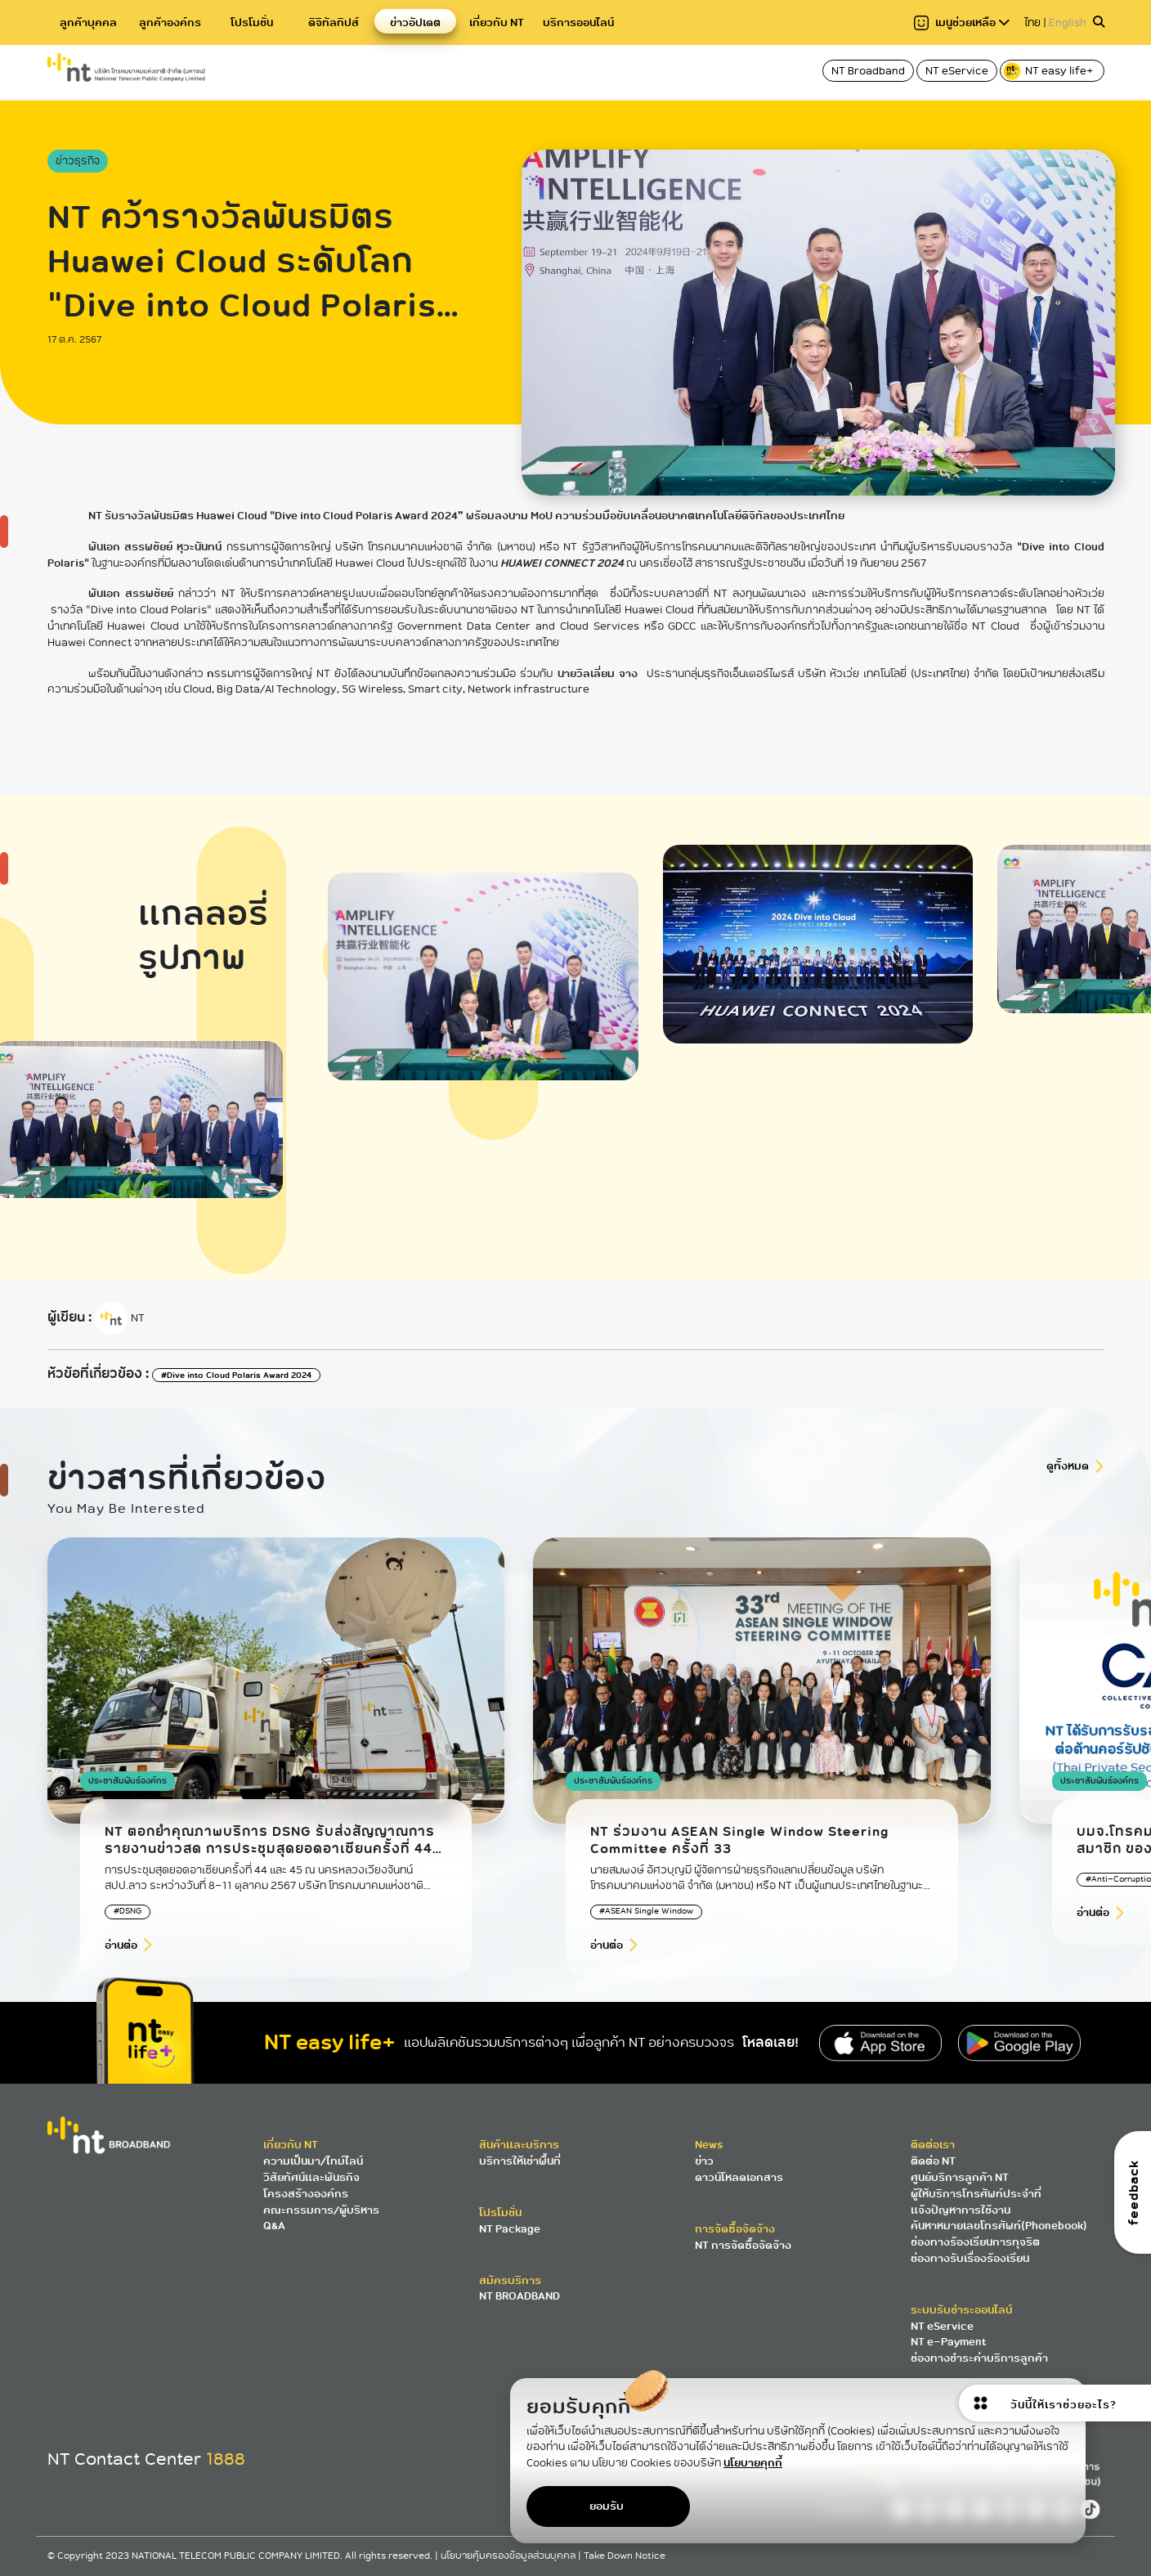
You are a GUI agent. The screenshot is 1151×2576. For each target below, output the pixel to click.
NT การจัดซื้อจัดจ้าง (743, 2245)
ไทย (1032, 22)
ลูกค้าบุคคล (88, 22)
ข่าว (704, 2161)
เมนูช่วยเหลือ (962, 22)
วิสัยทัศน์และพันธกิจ (311, 2177)
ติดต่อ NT (933, 2161)
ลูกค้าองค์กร (170, 22)
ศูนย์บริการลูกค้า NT (960, 2177)
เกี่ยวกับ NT (496, 22)
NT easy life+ (1049, 71)
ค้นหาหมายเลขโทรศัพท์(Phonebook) (999, 2225)
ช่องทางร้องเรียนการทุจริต (975, 2242)
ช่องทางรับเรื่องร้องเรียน (970, 2258)
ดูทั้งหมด (1067, 1465)
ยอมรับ (606, 2506)
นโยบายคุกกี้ (752, 2462)
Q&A (274, 2225)
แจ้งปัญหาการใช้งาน (960, 2210)
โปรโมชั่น (252, 22)
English (1067, 22)
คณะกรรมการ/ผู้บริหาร (321, 2210)
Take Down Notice (624, 2556)
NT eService (956, 70)
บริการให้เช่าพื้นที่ (520, 2161)
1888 (225, 2459)
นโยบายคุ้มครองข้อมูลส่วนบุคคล (509, 2556)
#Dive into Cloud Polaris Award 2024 (236, 1375)
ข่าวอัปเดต (415, 22)
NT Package (509, 2228)
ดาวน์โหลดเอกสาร (739, 2177)
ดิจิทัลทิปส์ (333, 22)
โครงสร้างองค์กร (305, 2193)
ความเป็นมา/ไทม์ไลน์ (313, 2161)
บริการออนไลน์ (578, 22)
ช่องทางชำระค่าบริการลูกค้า (979, 2358)
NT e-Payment (948, 2341)
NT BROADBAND (519, 2295)
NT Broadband (868, 70)
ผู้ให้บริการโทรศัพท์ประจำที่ (976, 2193)
